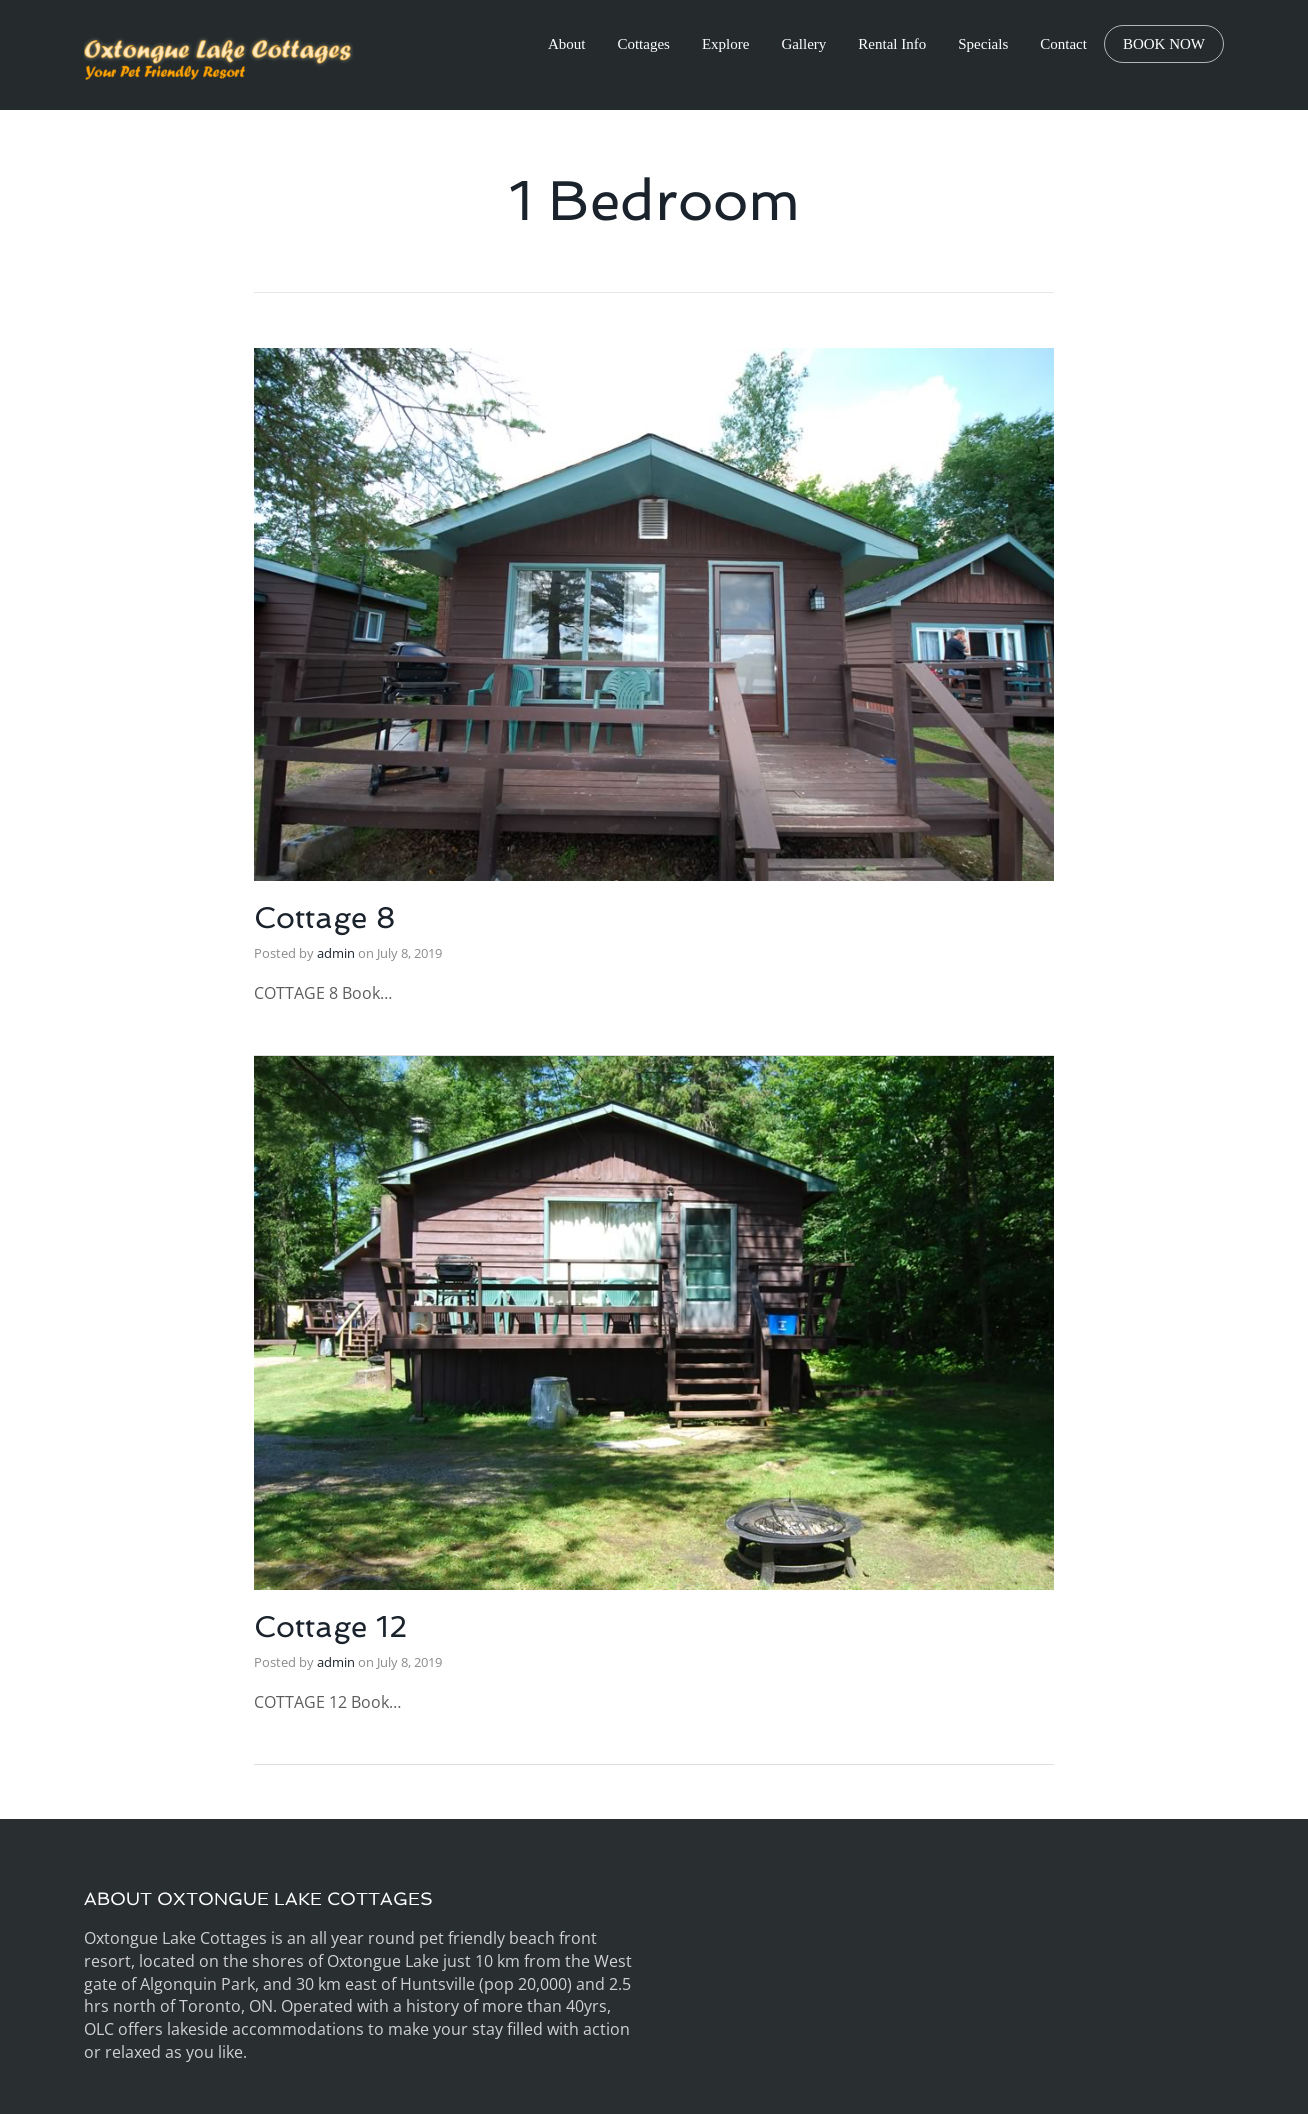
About (567, 44)
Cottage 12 (330, 1626)
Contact (1063, 44)
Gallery (803, 44)
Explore (725, 44)
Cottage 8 (325, 917)
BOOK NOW (1164, 44)
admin (336, 953)
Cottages (643, 44)
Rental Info (892, 44)
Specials (983, 44)
